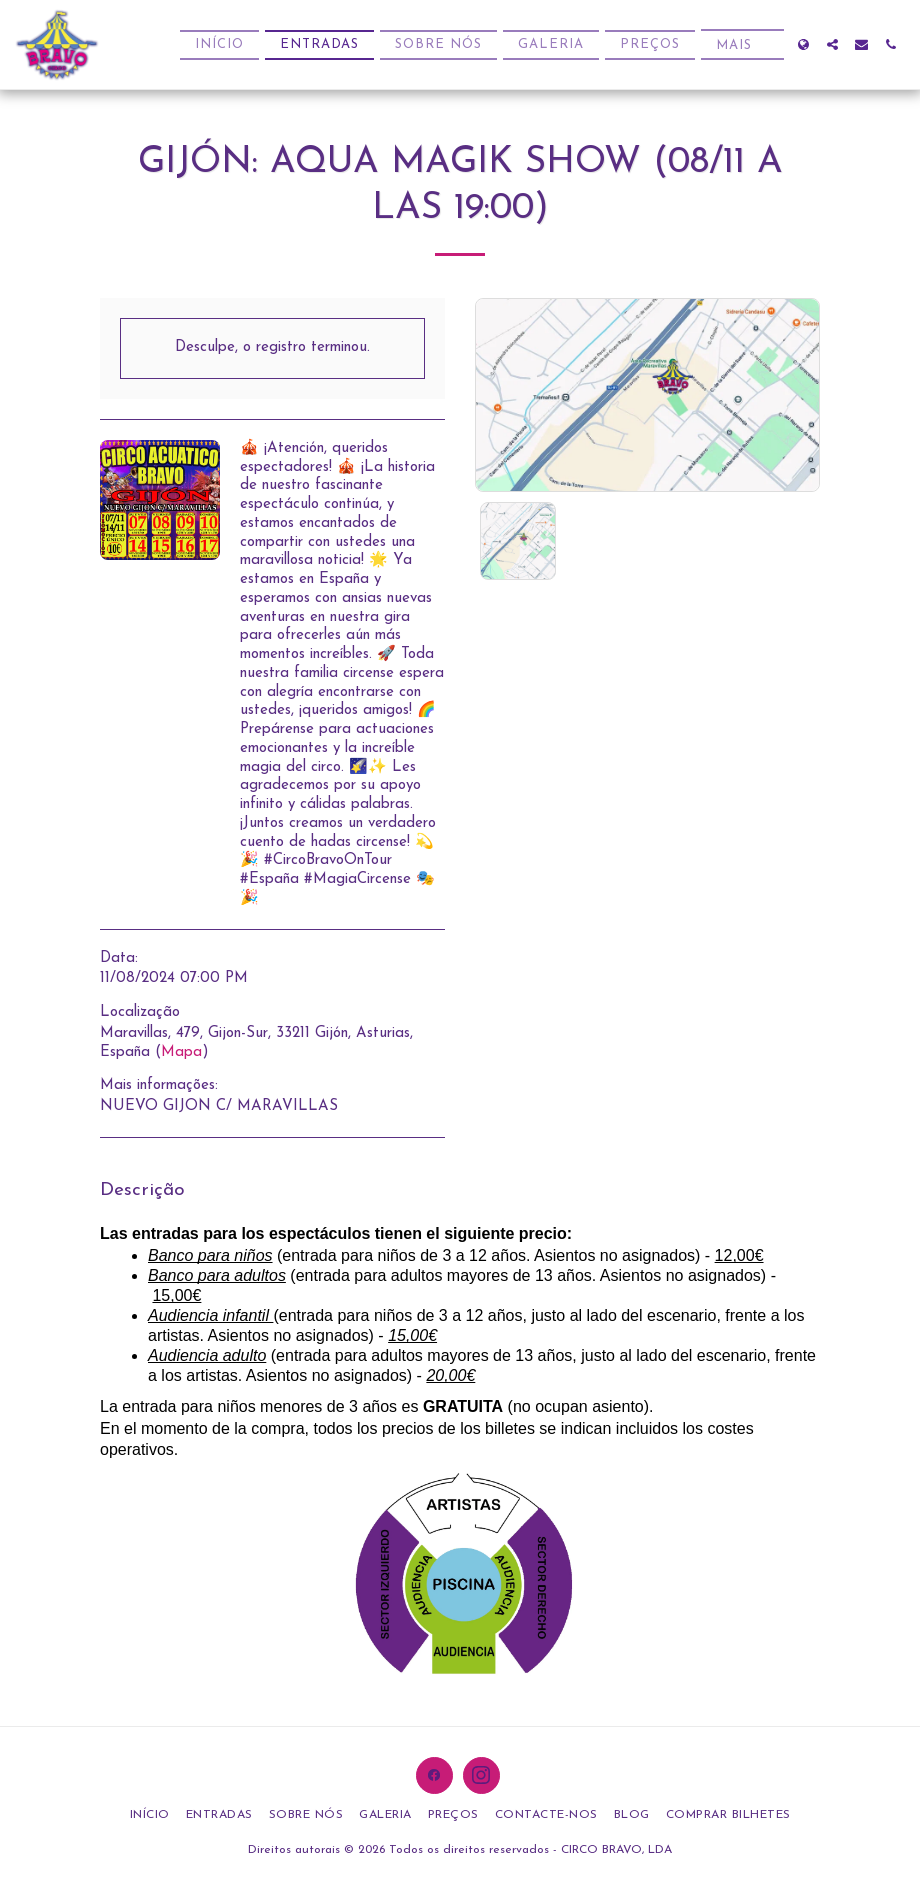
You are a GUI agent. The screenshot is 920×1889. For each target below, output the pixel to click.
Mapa (181, 1052)
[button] (832, 44)
